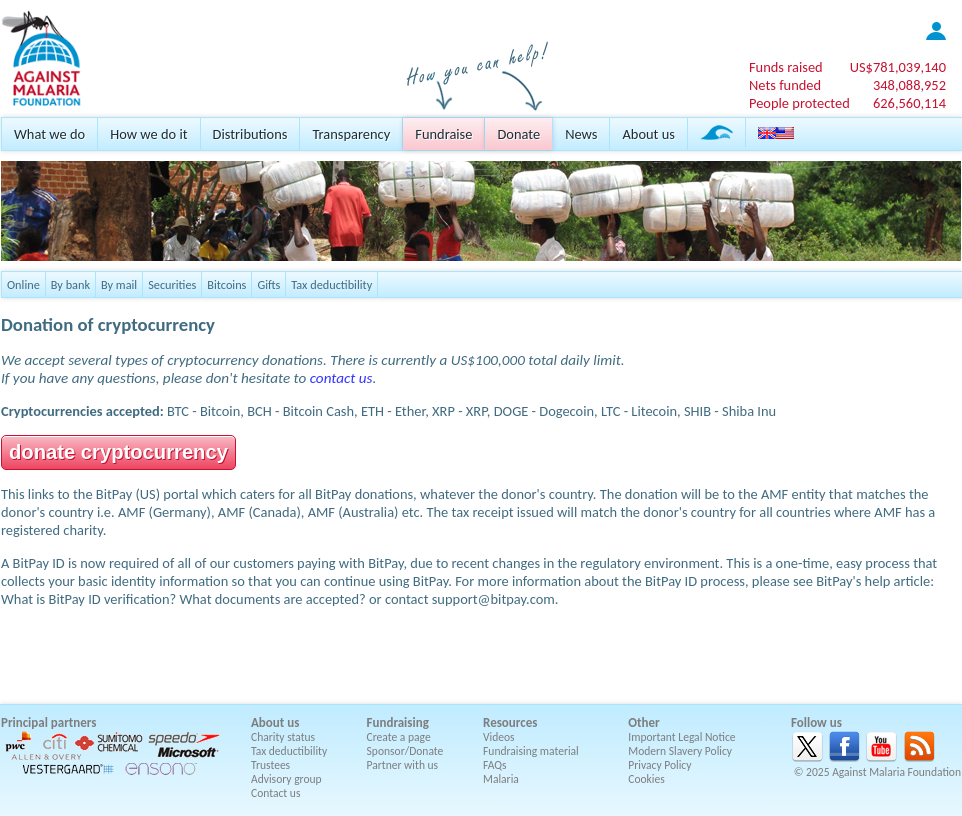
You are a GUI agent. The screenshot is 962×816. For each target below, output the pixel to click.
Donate (518, 134)
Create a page (399, 737)
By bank (70, 284)
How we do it (148, 134)
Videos (499, 737)
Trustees (270, 765)
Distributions (250, 134)
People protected (799, 103)
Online (23, 284)
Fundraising (398, 722)
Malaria (501, 779)
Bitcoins (226, 284)
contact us (341, 378)
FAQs (495, 765)
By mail (119, 284)
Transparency (351, 134)
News (581, 134)
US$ (898, 67)
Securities (172, 284)
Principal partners (48, 722)
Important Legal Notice (681, 737)
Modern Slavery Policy (680, 751)
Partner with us (403, 765)
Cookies (646, 779)
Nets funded (785, 85)
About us (648, 134)
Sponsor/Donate (405, 751)
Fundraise (443, 134)
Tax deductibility (331, 284)
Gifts (268, 284)
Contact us (275, 793)
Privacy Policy (659, 765)
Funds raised (786, 67)
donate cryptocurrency (118, 452)
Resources (510, 722)
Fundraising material (531, 751)
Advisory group (286, 779)
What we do (49, 134)
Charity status (283, 737)
